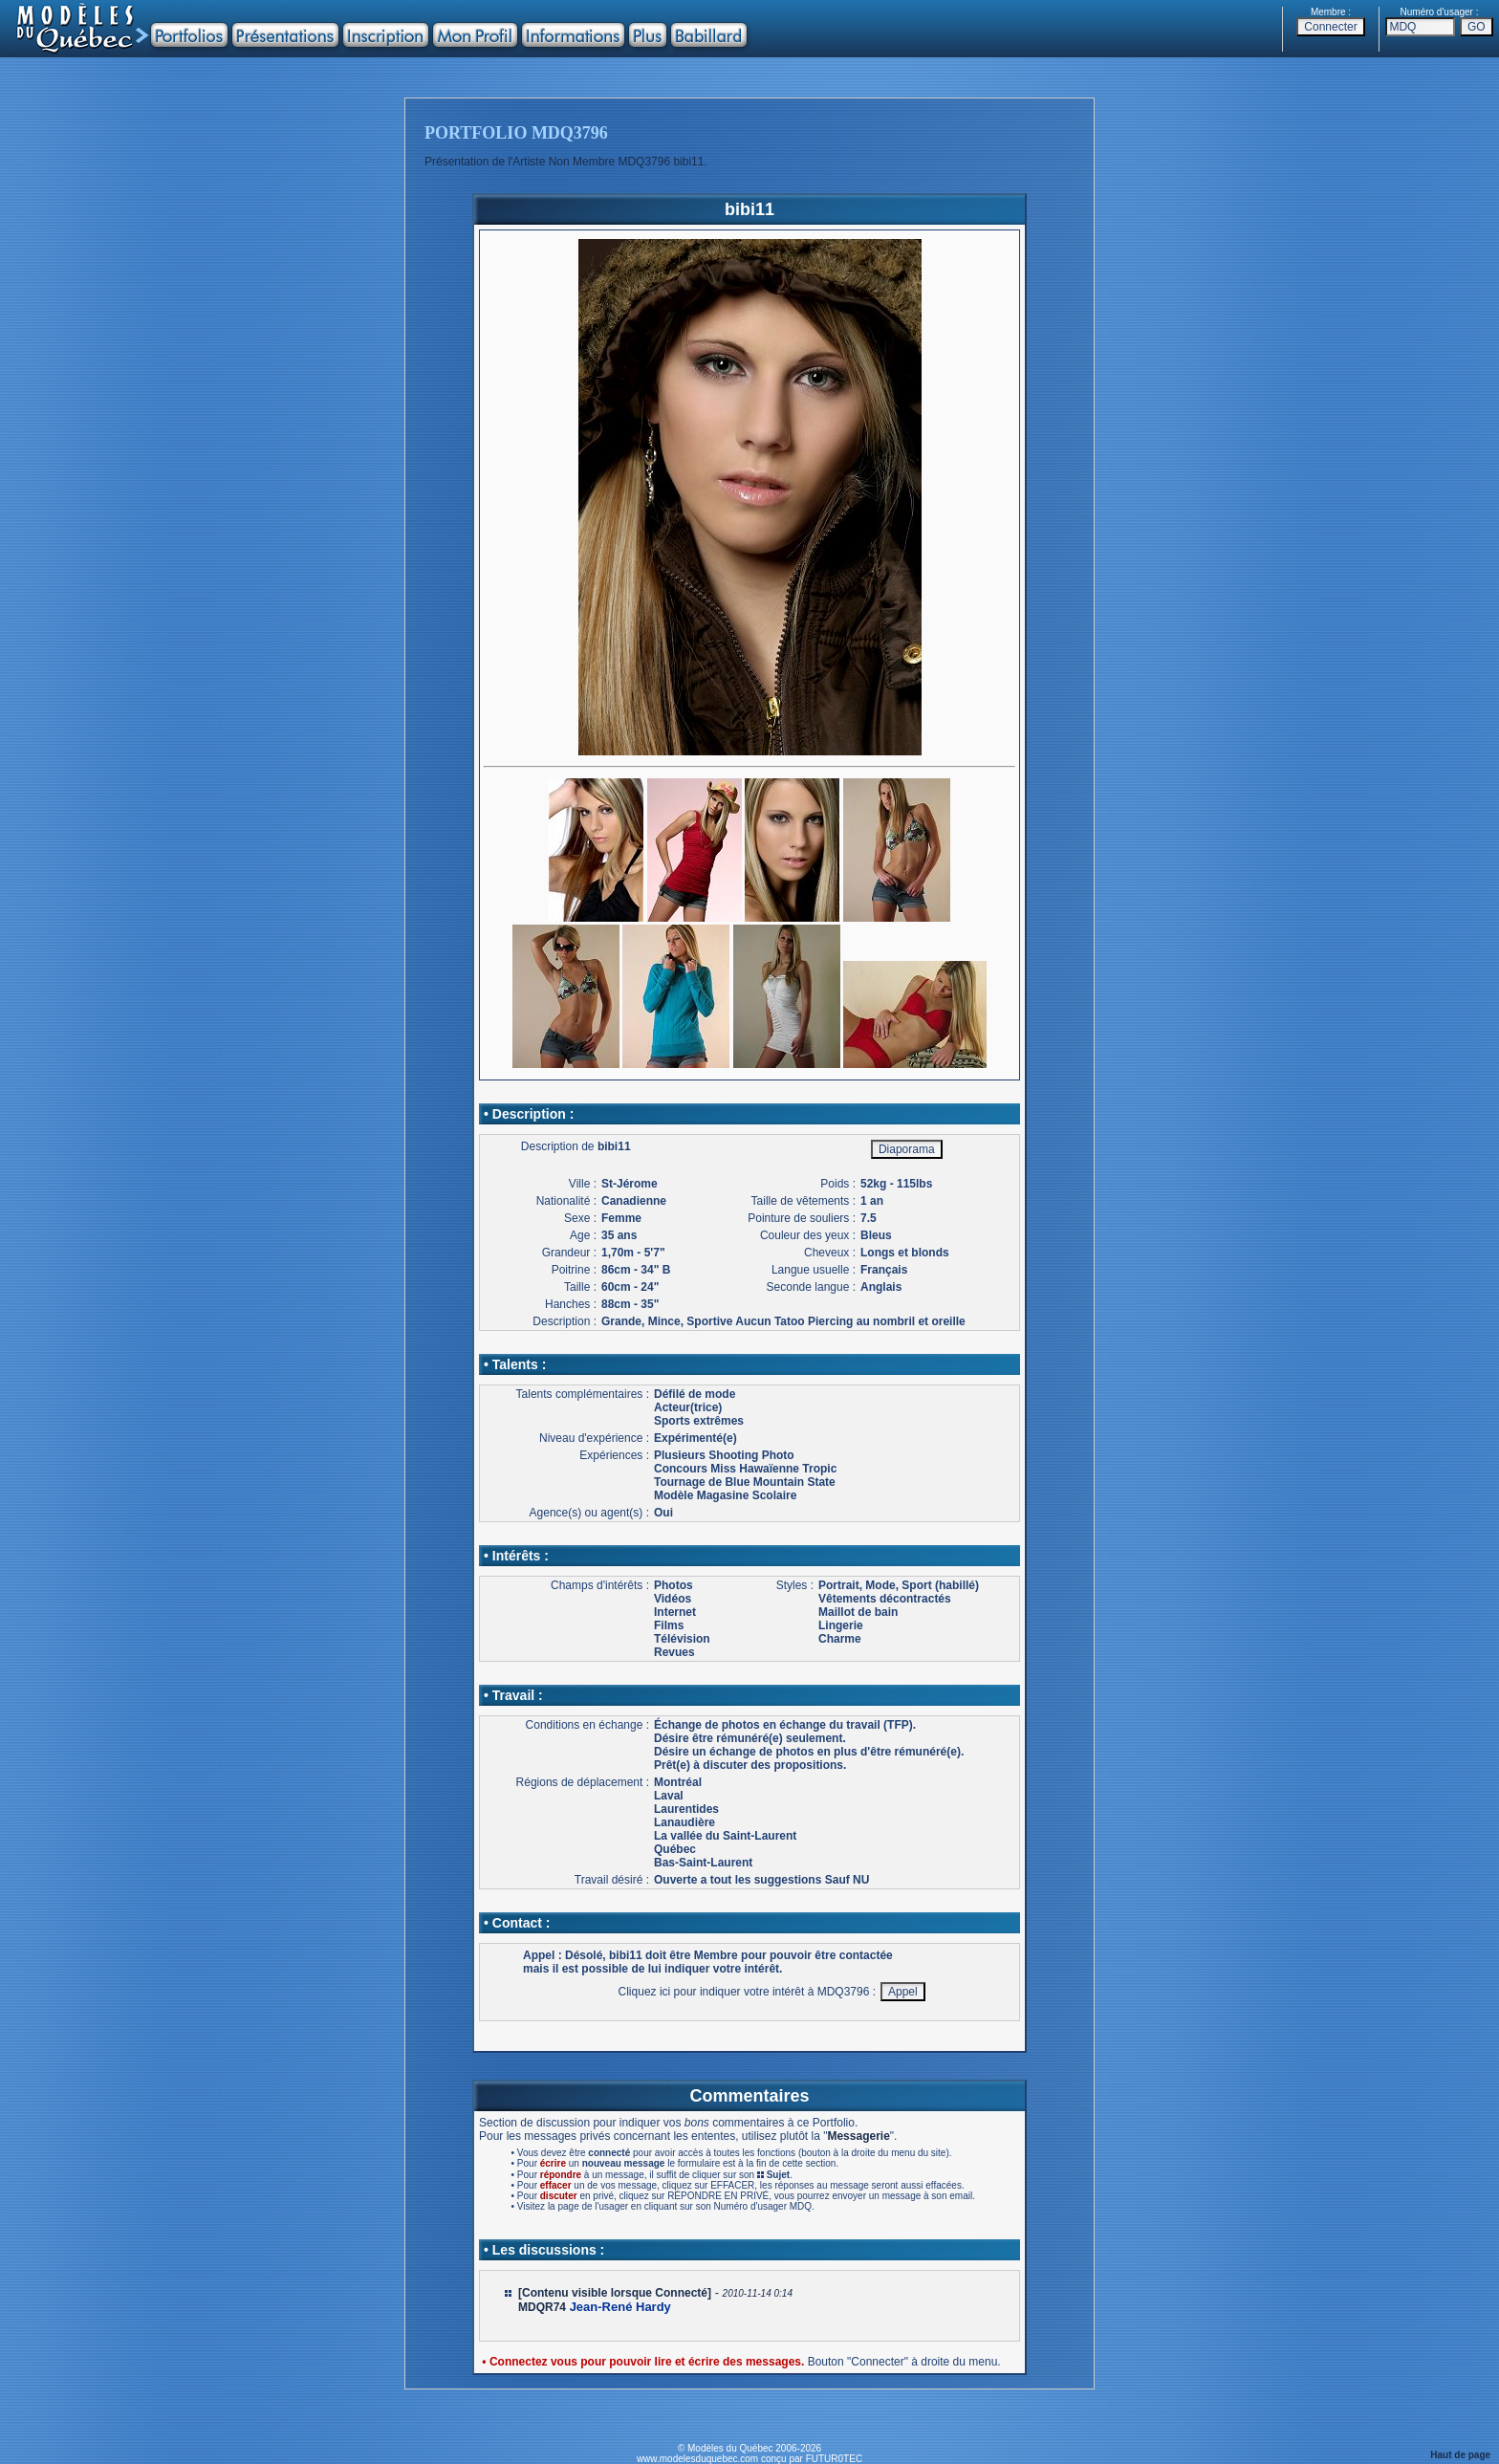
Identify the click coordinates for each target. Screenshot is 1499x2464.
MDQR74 (542, 2307)
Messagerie (858, 2136)
